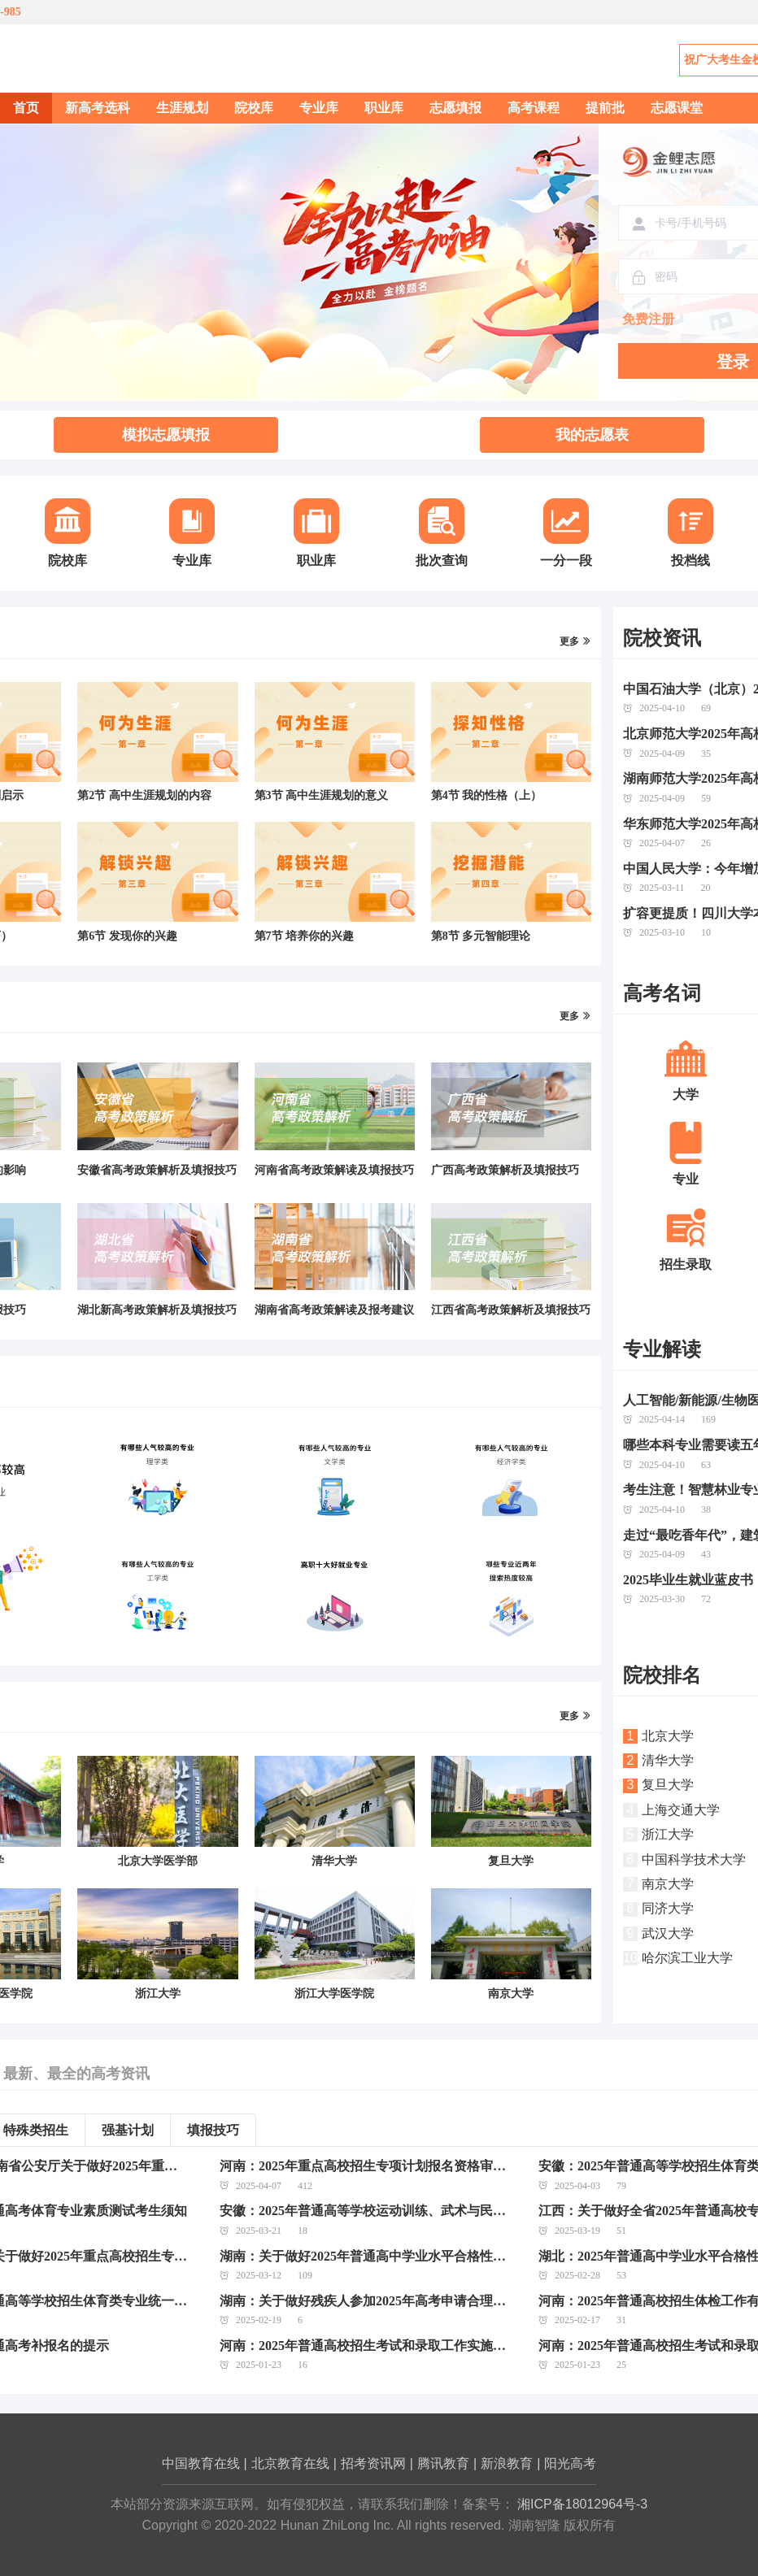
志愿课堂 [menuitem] (677, 108)
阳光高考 (570, 2463)
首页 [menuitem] (26, 108)
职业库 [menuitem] (383, 108)
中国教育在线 (201, 2463)
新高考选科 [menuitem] (97, 108)
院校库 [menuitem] (253, 108)
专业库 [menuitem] (318, 108)
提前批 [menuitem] (605, 108)
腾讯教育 (443, 2463)
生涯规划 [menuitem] (182, 108)
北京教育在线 (290, 2463)
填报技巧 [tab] (213, 2130)
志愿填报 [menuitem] (455, 108)
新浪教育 (507, 2463)
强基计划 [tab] (128, 2130)
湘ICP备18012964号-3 (582, 2504)
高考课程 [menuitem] (534, 108)
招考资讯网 (373, 2463)
